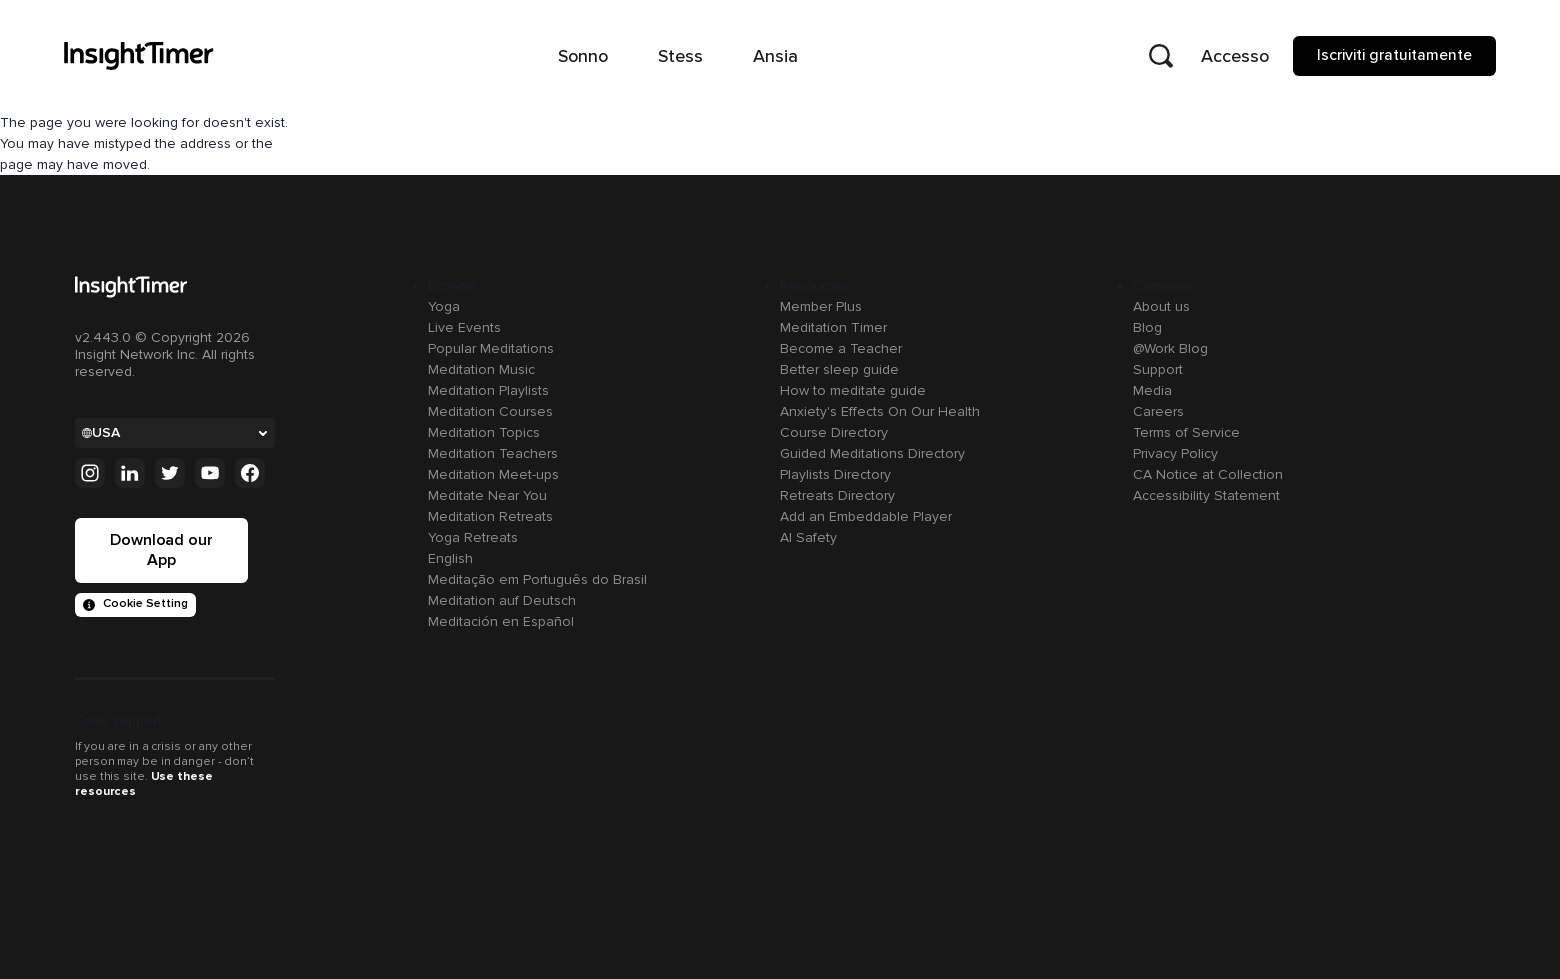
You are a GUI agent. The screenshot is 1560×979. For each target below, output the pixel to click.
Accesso (1235, 56)
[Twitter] (170, 473)
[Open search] (1161, 56)
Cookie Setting (135, 603)
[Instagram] (90, 473)
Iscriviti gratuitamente (1394, 55)
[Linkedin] (130, 473)
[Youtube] (210, 473)
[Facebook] (250, 473)
